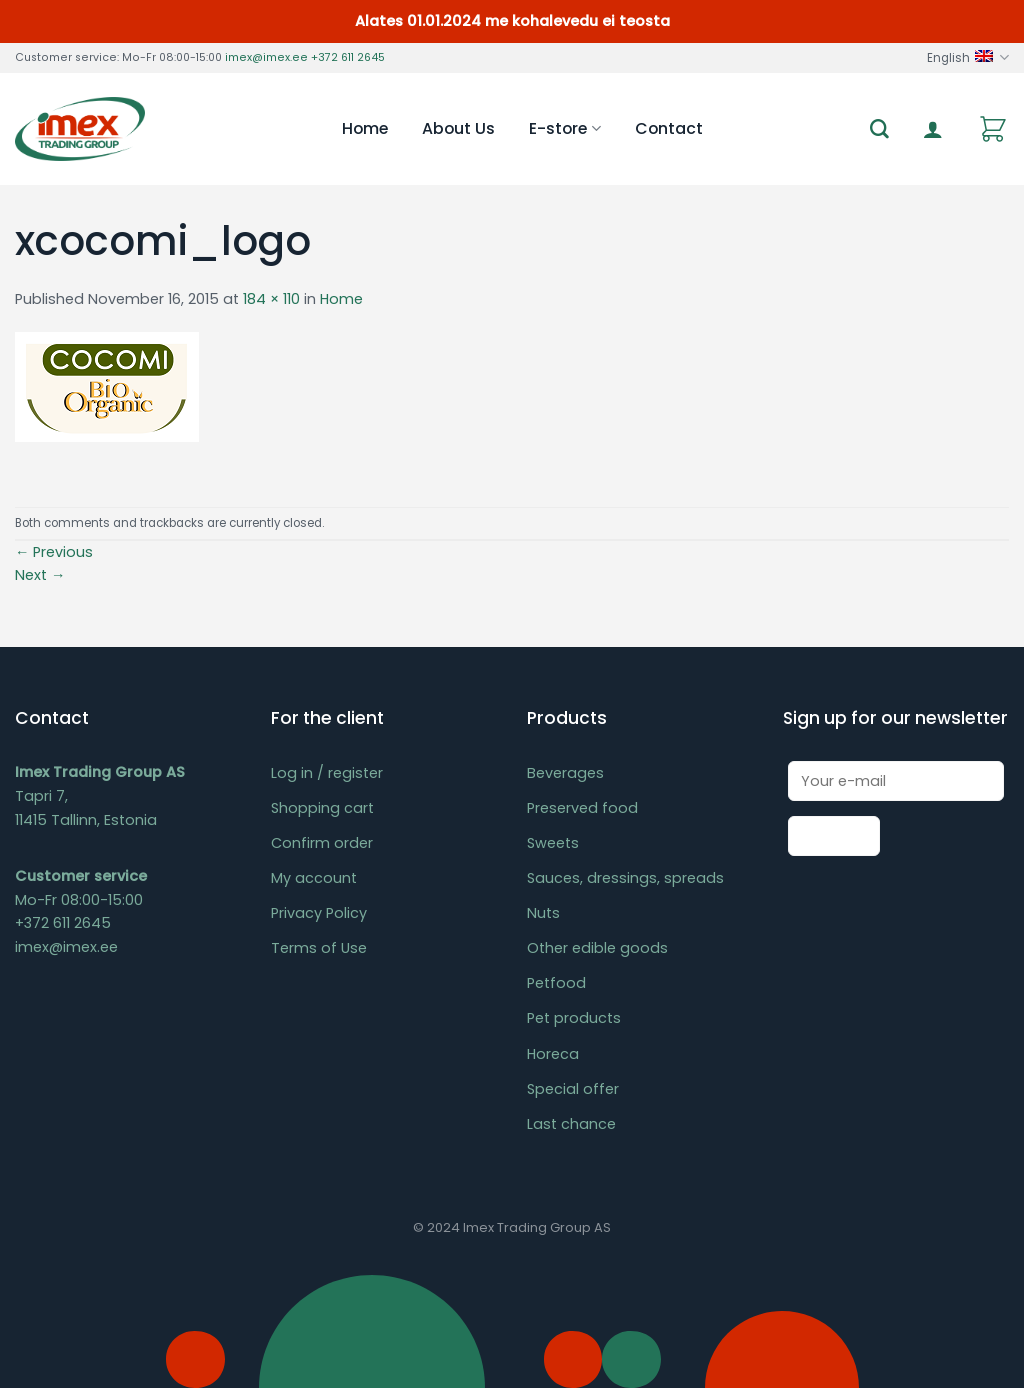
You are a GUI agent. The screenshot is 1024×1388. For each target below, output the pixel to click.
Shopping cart (322, 808)
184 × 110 (271, 299)
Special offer (573, 1089)
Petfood (556, 983)
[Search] (879, 129)
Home (365, 128)
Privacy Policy (319, 913)
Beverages (565, 773)
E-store (564, 128)
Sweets (553, 843)
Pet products (574, 1018)
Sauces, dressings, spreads (625, 878)
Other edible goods (597, 948)
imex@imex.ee (266, 57)
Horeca (553, 1054)
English (968, 57)
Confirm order (322, 843)
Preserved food (582, 808)
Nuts (543, 913)
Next (40, 575)
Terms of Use (319, 948)
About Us (458, 128)
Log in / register (327, 773)
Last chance (571, 1124)
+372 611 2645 (348, 57)
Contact (669, 128)
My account (314, 878)
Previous (54, 552)
